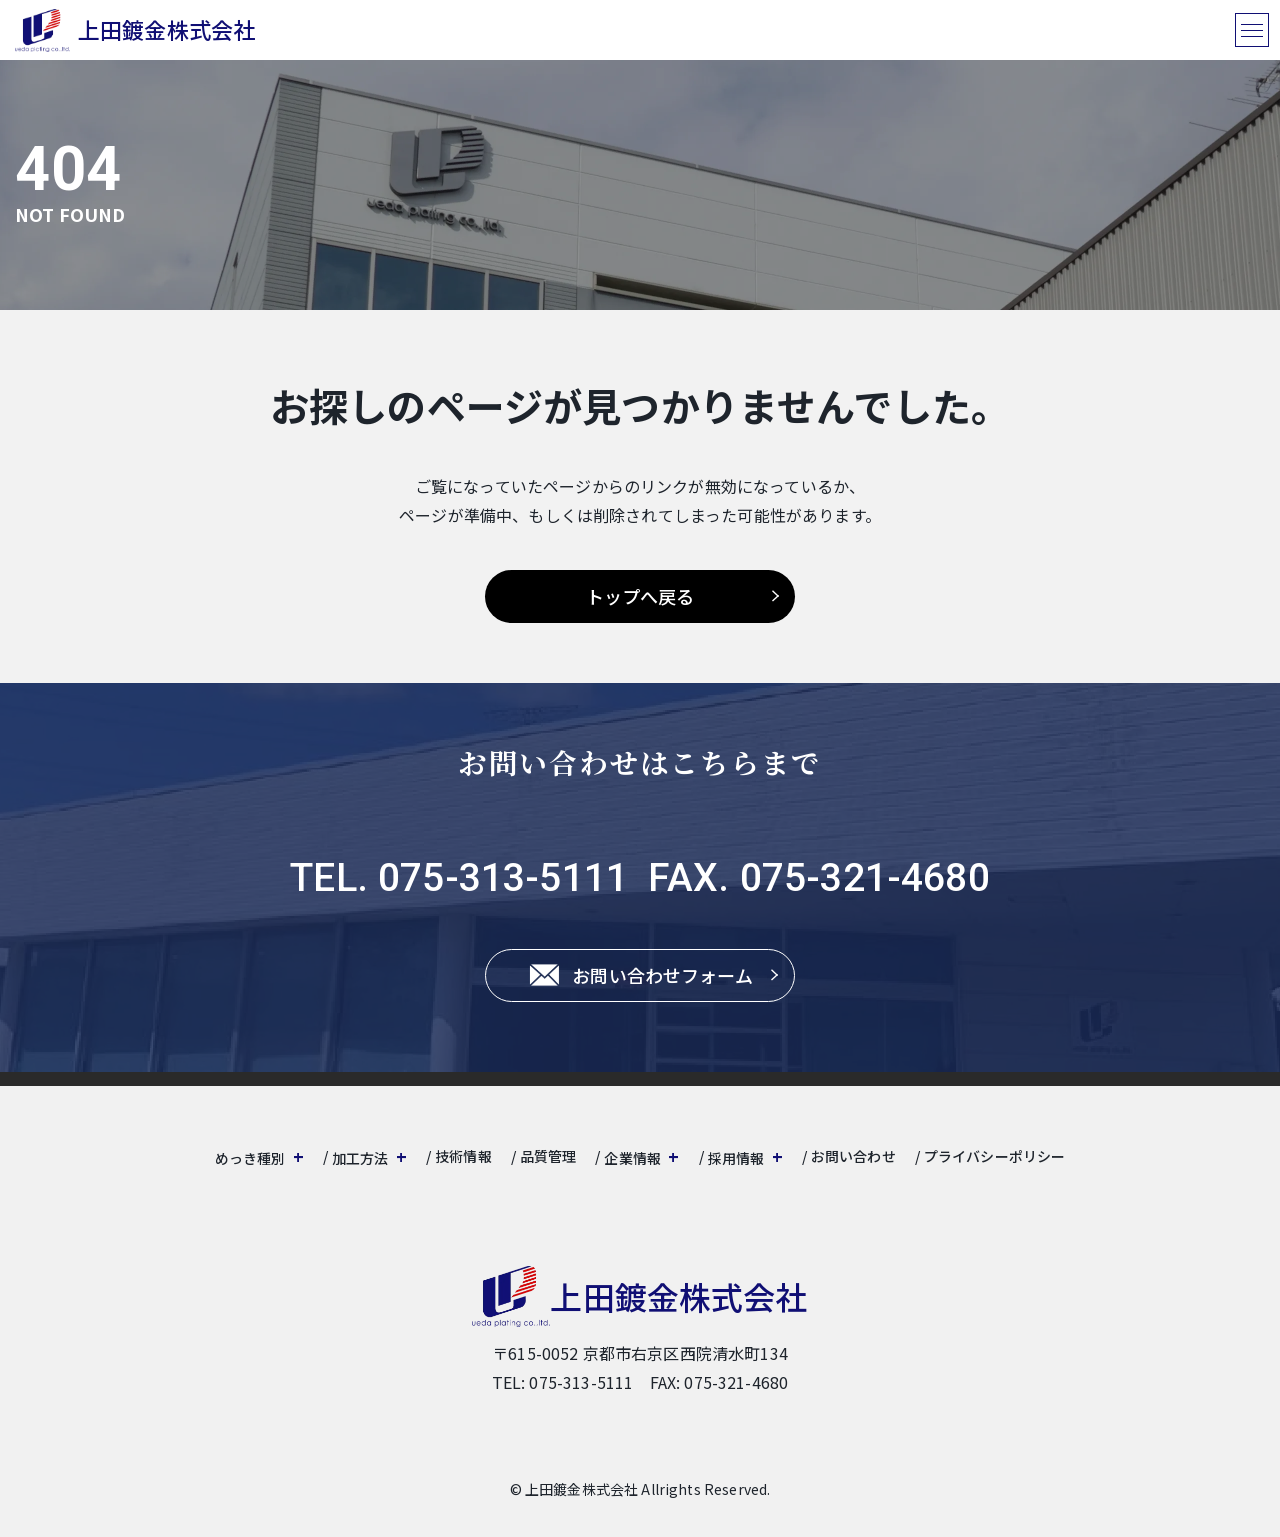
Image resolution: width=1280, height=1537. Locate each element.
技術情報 (463, 1156)
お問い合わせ (853, 1156)
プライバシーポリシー (995, 1156)
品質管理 (548, 1156)
